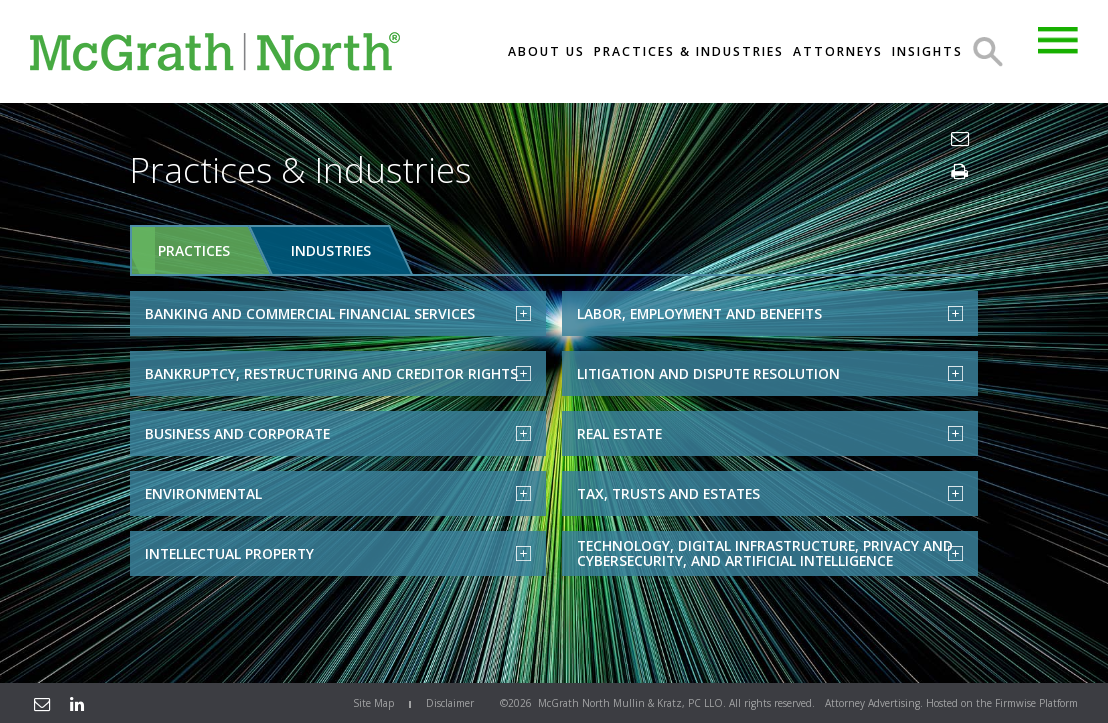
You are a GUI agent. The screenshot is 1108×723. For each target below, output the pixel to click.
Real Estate (770, 432)
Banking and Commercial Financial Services (338, 312)
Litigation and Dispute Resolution (770, 372)
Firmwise (1015, 703)
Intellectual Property (338, 552)
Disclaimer (450, 703)
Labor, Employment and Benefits (770, 312)
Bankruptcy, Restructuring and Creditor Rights (338, 372)
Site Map (373, 703)
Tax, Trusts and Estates (770, 492)
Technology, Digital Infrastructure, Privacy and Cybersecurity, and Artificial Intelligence (770, 553)
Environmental (338, 492)
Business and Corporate (338, 432)
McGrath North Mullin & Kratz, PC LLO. (632, 703)
